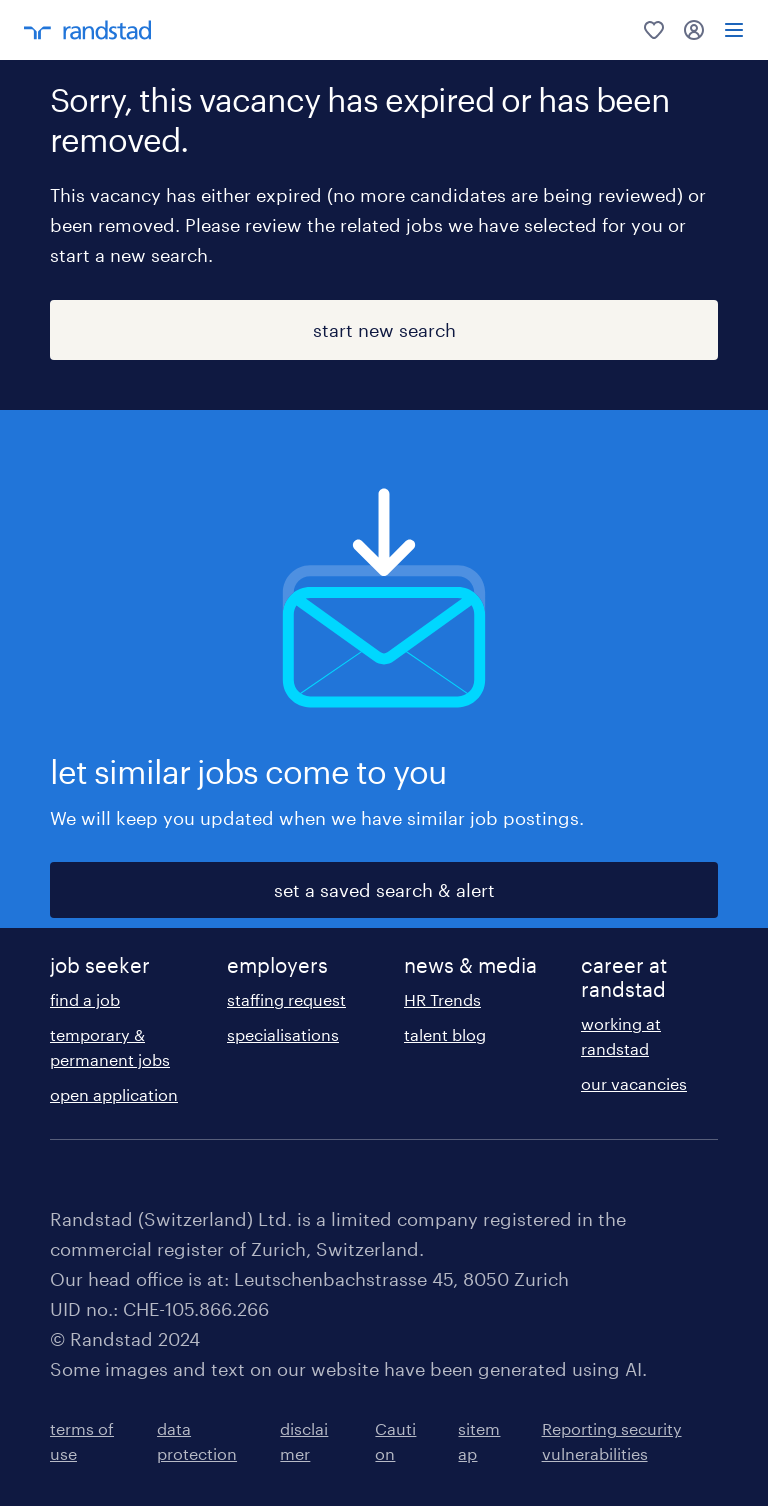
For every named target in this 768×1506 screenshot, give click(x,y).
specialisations (283, 1034)
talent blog (445, 1034)
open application (114, 1094)
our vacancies (634, 1083)
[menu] (734, 30)
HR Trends (442, 999)
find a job (85, 999)
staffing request (286, 999)
